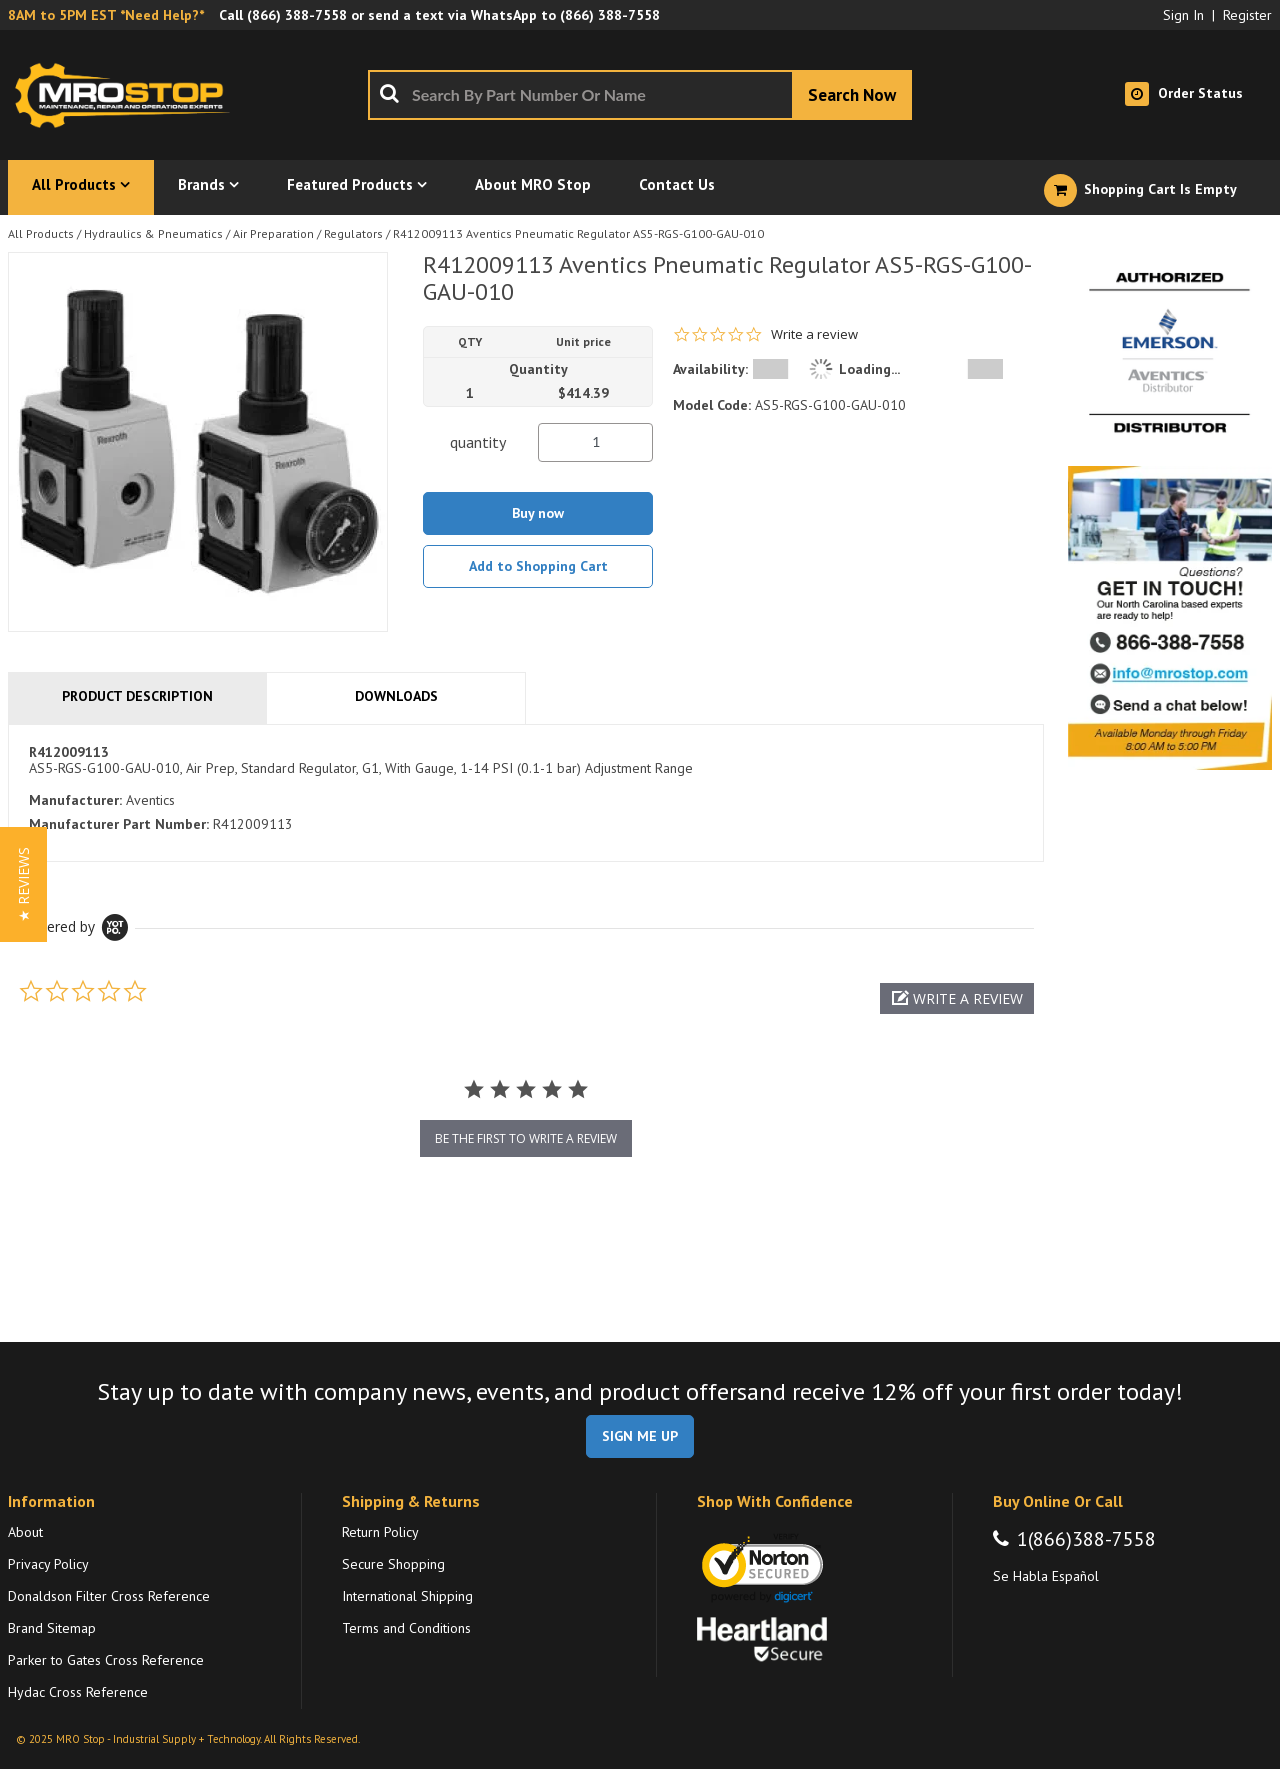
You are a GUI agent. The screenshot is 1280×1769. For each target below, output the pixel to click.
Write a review (814, 334)
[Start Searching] (852, 95)
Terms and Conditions (406, 1628)
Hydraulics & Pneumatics (153, 233)
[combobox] (640, 95)
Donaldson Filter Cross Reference (109, 1596)
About (25, 1532)
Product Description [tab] (137, 696)
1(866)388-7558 (1086, 1539)
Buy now (538, 513)
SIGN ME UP (640, 1436)
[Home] (128, 95)
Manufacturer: (75, 800)
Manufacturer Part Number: (119, 824)
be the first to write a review (526, 1138)
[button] (957, 998)
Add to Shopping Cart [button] (538, 566)
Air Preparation (273, 233)
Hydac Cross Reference (78, 1692)
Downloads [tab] (396, 696)
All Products (41, 233)
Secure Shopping (393, 1564)
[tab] (526, 793)
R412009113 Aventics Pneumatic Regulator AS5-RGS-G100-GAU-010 (578, 233)
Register (1247, 15)
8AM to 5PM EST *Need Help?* (106, 15)
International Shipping (407, 1596)
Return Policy (380, 1532)
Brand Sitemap (52, 1628)
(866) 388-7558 (297, 15)
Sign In (1183, 15)
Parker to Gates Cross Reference (106, 1660)
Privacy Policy (48, 1564)
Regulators (353, 233)
